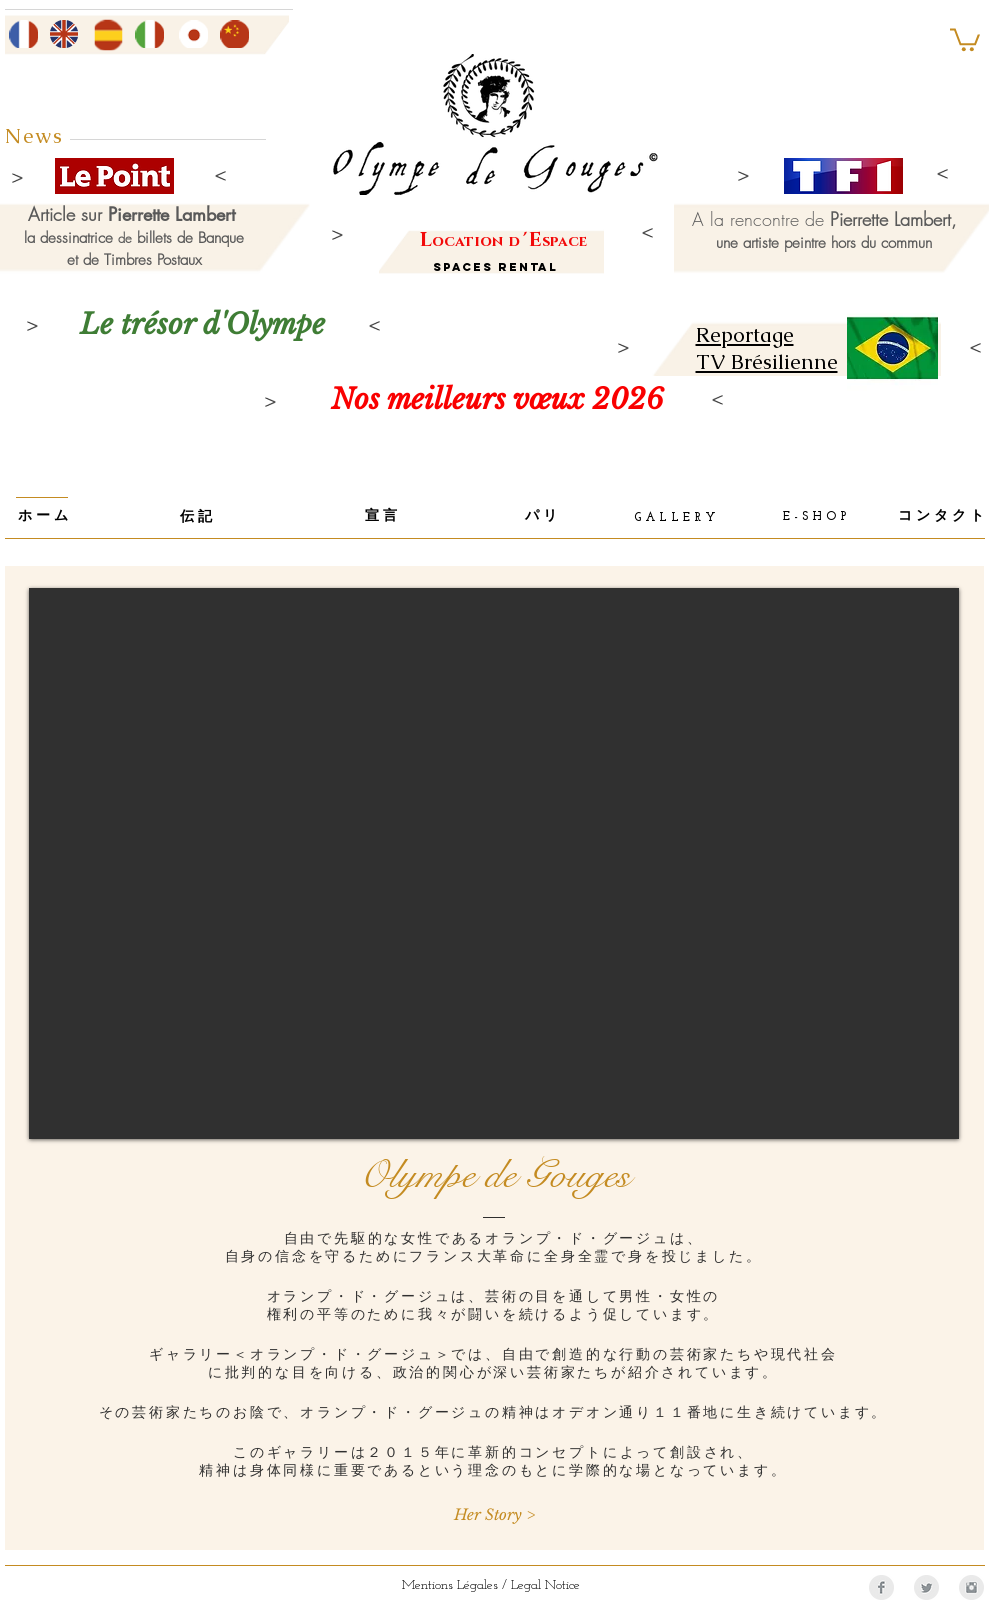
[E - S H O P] (815, 518)
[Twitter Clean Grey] (926, 1587)
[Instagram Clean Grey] (971, 1587)
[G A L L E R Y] (675, 518)
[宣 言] (381, 518)
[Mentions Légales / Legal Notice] (491, 1585)
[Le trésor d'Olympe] (203, 324)
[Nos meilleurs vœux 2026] (497, 399)
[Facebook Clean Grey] (881, 1587)
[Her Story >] (494, 1514)
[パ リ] (541, 518)
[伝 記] (196, 519)
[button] (965, 38)
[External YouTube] (494, 863)
